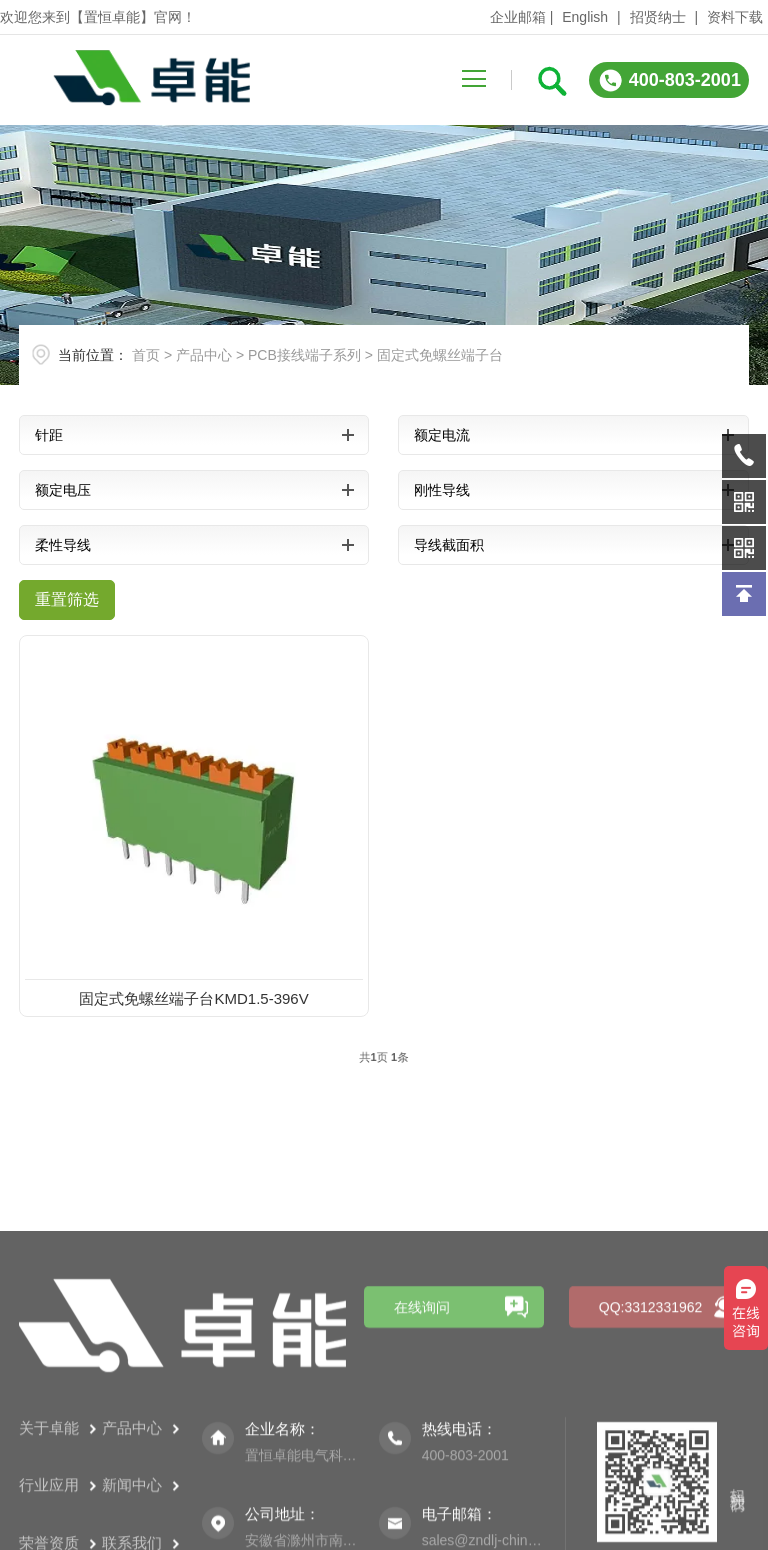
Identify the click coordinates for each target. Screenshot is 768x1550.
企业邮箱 (518, 17)
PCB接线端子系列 (304, 355)
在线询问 (422, 1409)
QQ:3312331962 (651, 1409)
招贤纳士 (658, 17)
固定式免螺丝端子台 (440, 355)
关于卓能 (57, 1529)
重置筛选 (67, 599)
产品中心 (204, 355)
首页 (146, 355)
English (585, 17)
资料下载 (735, 17)
